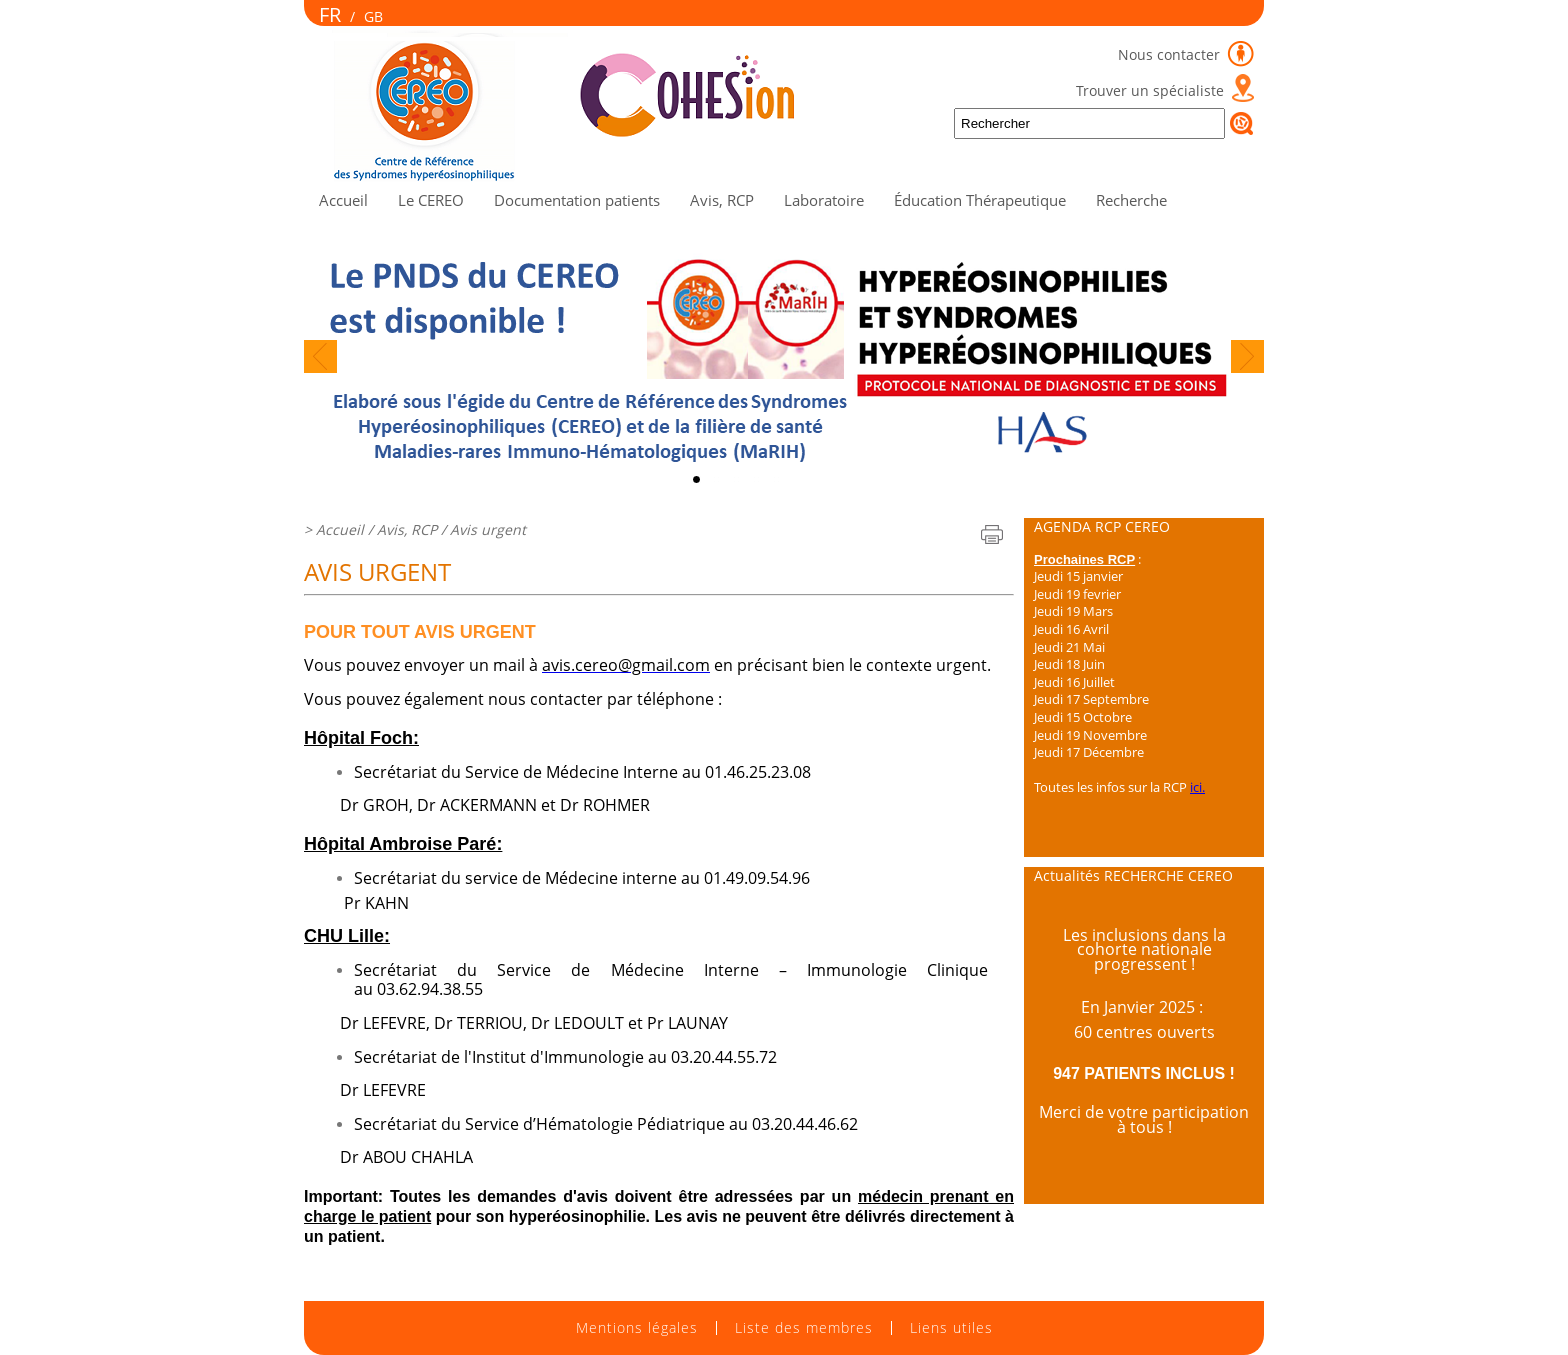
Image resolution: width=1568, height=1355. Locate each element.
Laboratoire (824, 200)
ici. (1197, 787)
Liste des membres (804, 1328)
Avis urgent (488, 529)
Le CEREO (431, 200)
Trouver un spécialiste (1150, 90)
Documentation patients (577, 200)
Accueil (343, 200)
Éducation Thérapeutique (980, 200)
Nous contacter (1171, 54)
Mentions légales (637, 1328)
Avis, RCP (722, 200)
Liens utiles (951, 1328)
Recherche (1131, 200)
